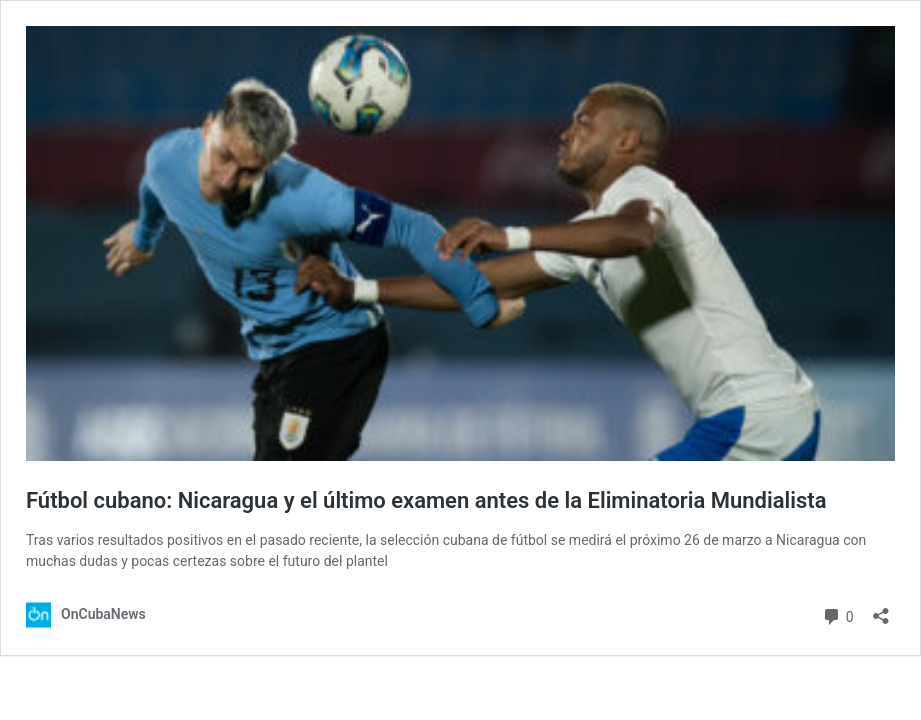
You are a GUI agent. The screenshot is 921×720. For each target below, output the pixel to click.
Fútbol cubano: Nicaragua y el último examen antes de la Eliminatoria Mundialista (426, 500)
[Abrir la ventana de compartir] (881, 609)
